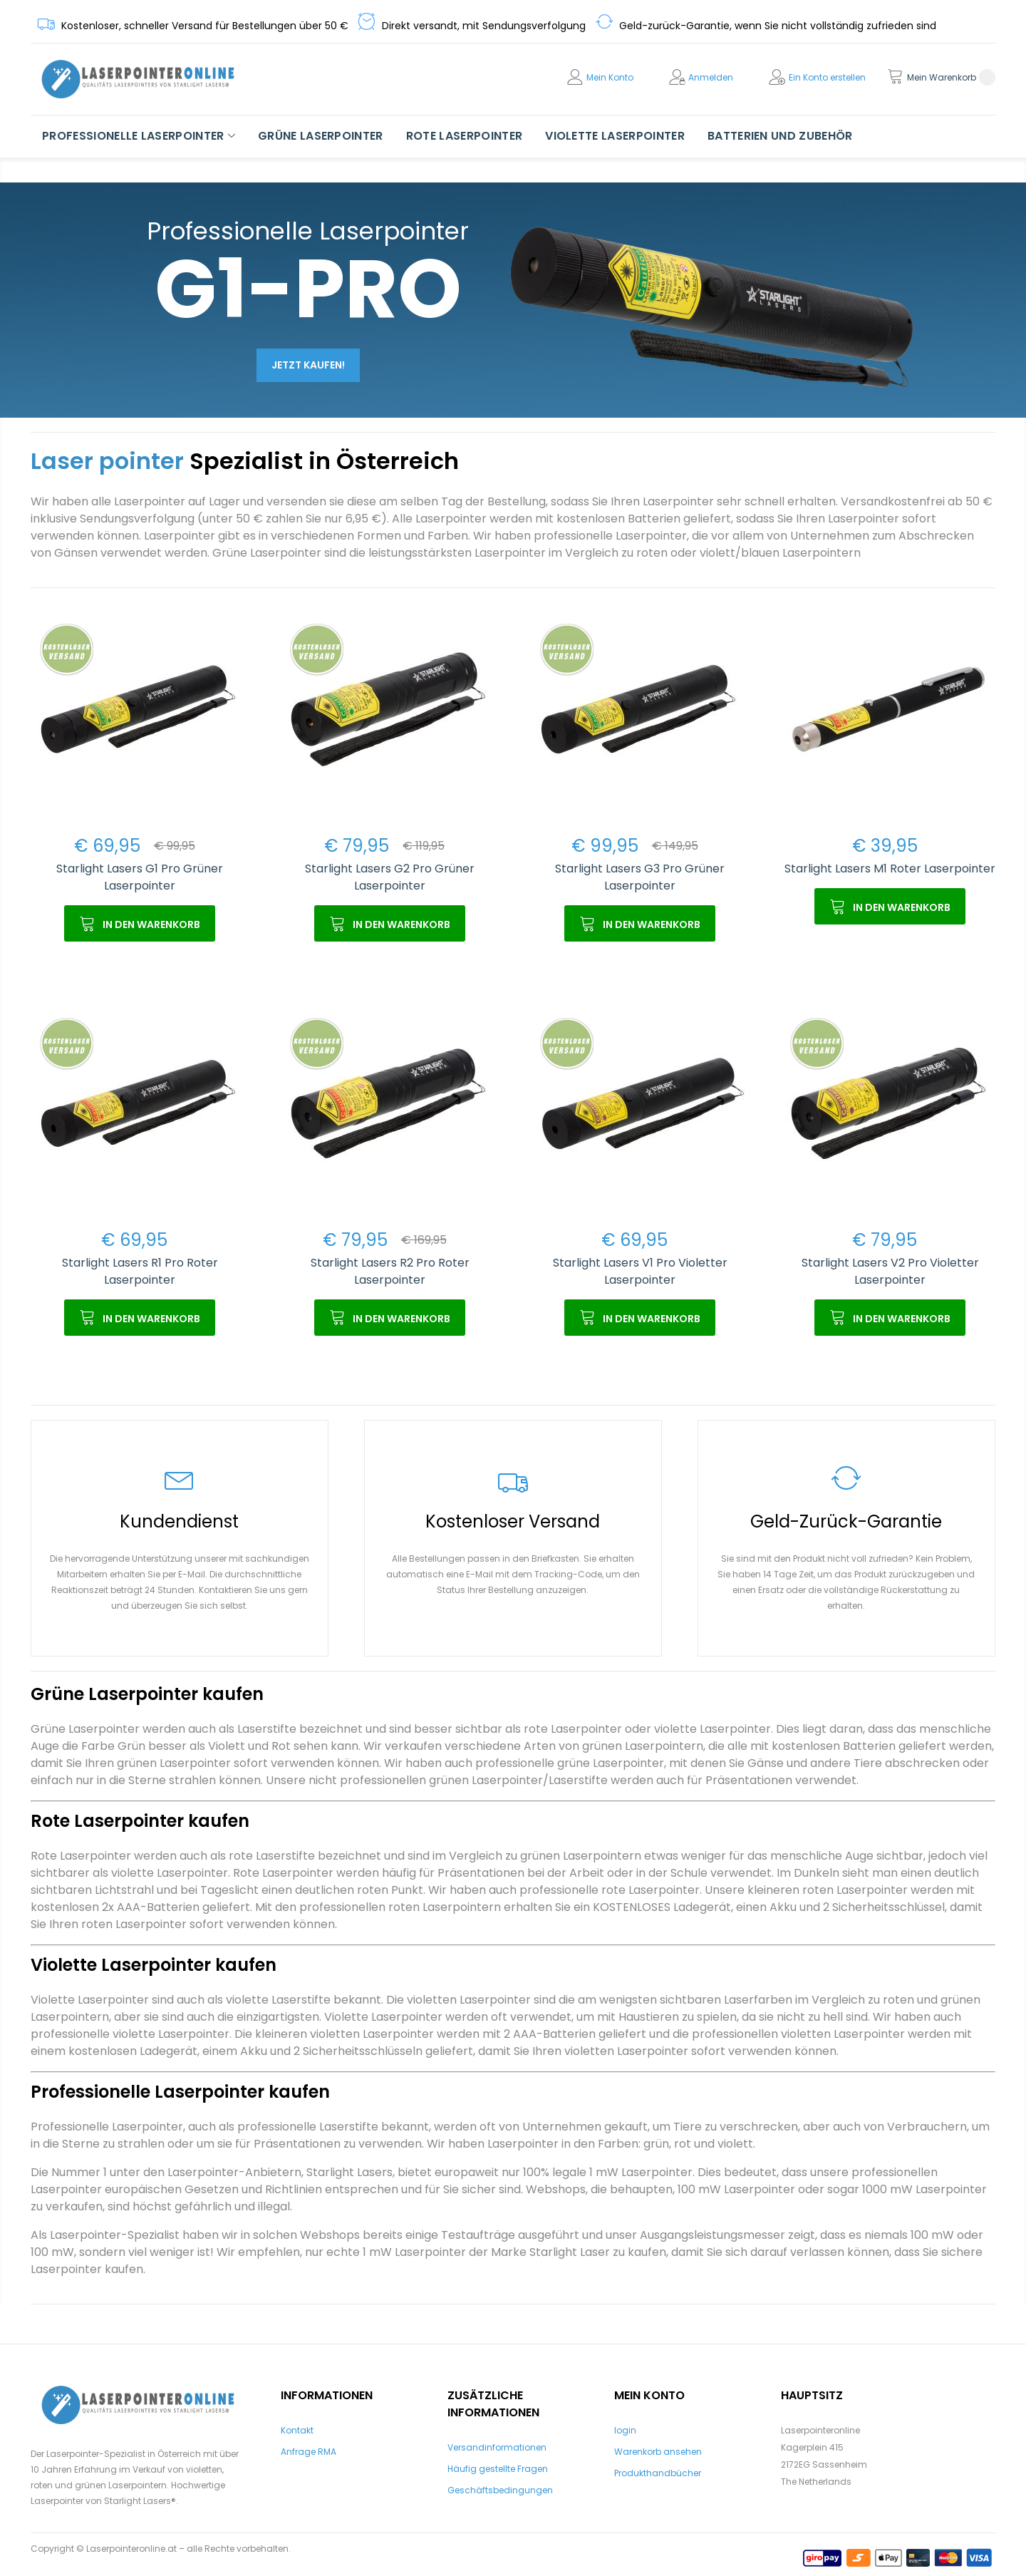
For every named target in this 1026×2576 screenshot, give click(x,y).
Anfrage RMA (308, 2452)
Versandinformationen (496, 2447)
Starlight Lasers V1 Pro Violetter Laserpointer (640, 1271)
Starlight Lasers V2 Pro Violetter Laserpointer (890, 1271)
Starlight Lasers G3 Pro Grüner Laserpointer (640, 877)
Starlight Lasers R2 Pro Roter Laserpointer (390, 1271)
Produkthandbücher (657, 2473)
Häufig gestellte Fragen (497, 2469)
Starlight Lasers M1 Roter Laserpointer (889, 868)
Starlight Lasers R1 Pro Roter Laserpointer (140, 1271)
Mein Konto (609, 77)
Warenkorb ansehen (658, 2452)
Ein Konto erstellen (827, 77)
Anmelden (710, 77)
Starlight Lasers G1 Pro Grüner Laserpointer (139, 877)
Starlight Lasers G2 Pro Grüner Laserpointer (390, 877)
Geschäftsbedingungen (500, 2490)
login (625, 2430)
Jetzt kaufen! (308, 365)
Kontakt (297, 2430)
